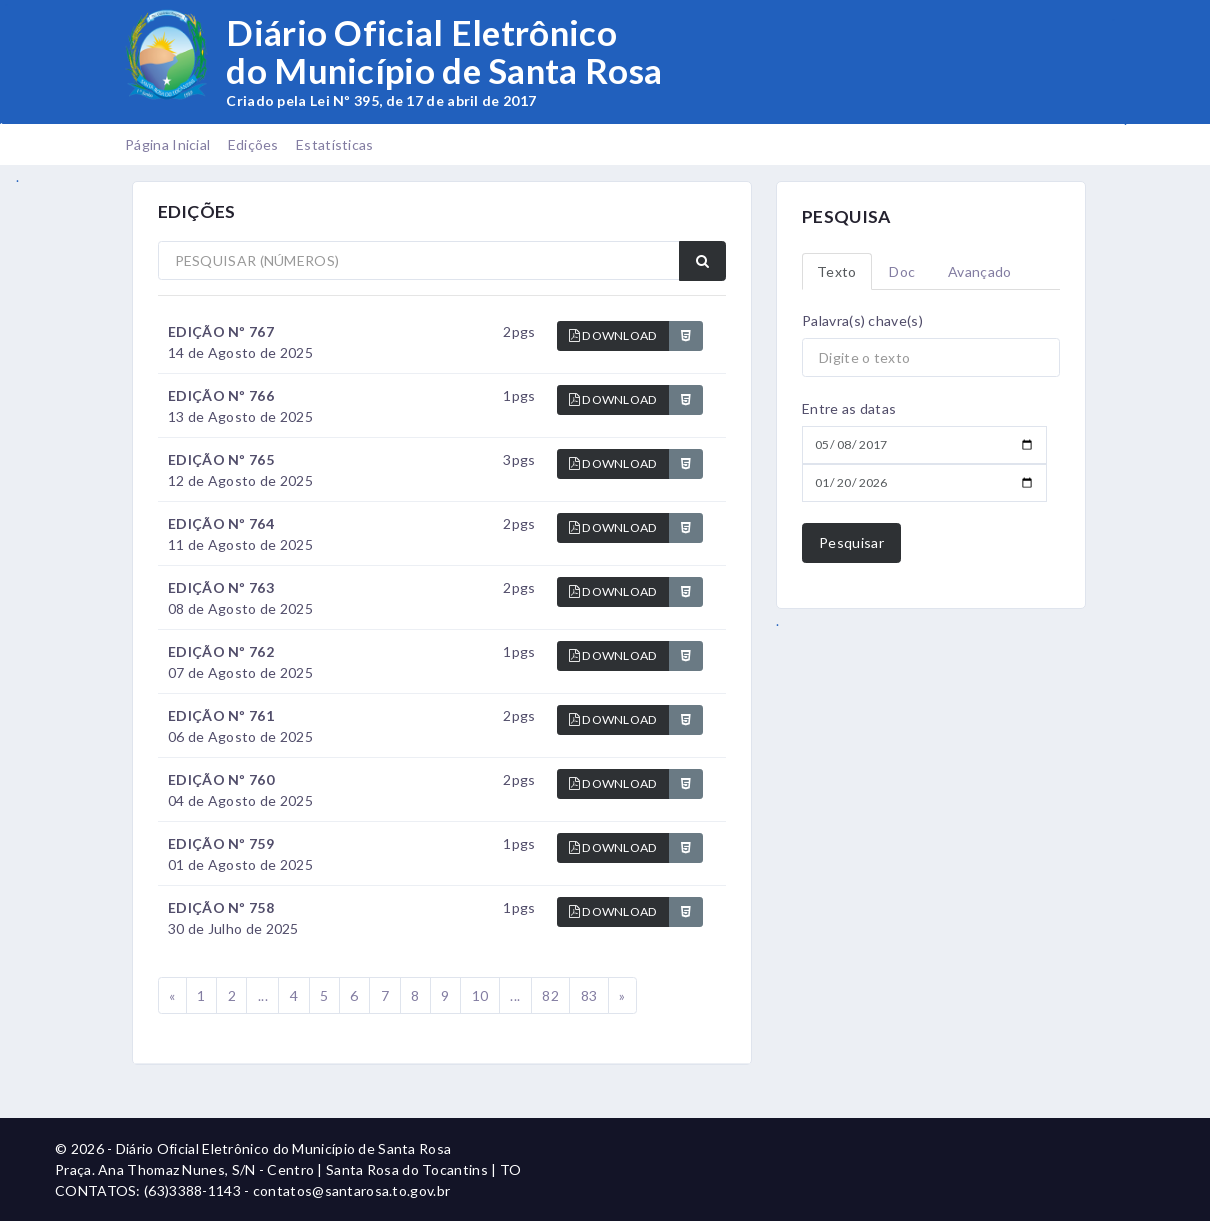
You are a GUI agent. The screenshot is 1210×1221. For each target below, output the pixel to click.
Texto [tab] (837, 271)
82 (550, 995)
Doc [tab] (902, 271)
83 (589, 995)
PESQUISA (846, 216)
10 (480, 995)
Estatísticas (335, 144)
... (263, 995)
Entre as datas (849, 408)
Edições (253, 144)
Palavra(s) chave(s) (862, 320)
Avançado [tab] (979, 271)
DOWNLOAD (613, 335)
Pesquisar (851, 542)
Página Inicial (167, 144)
